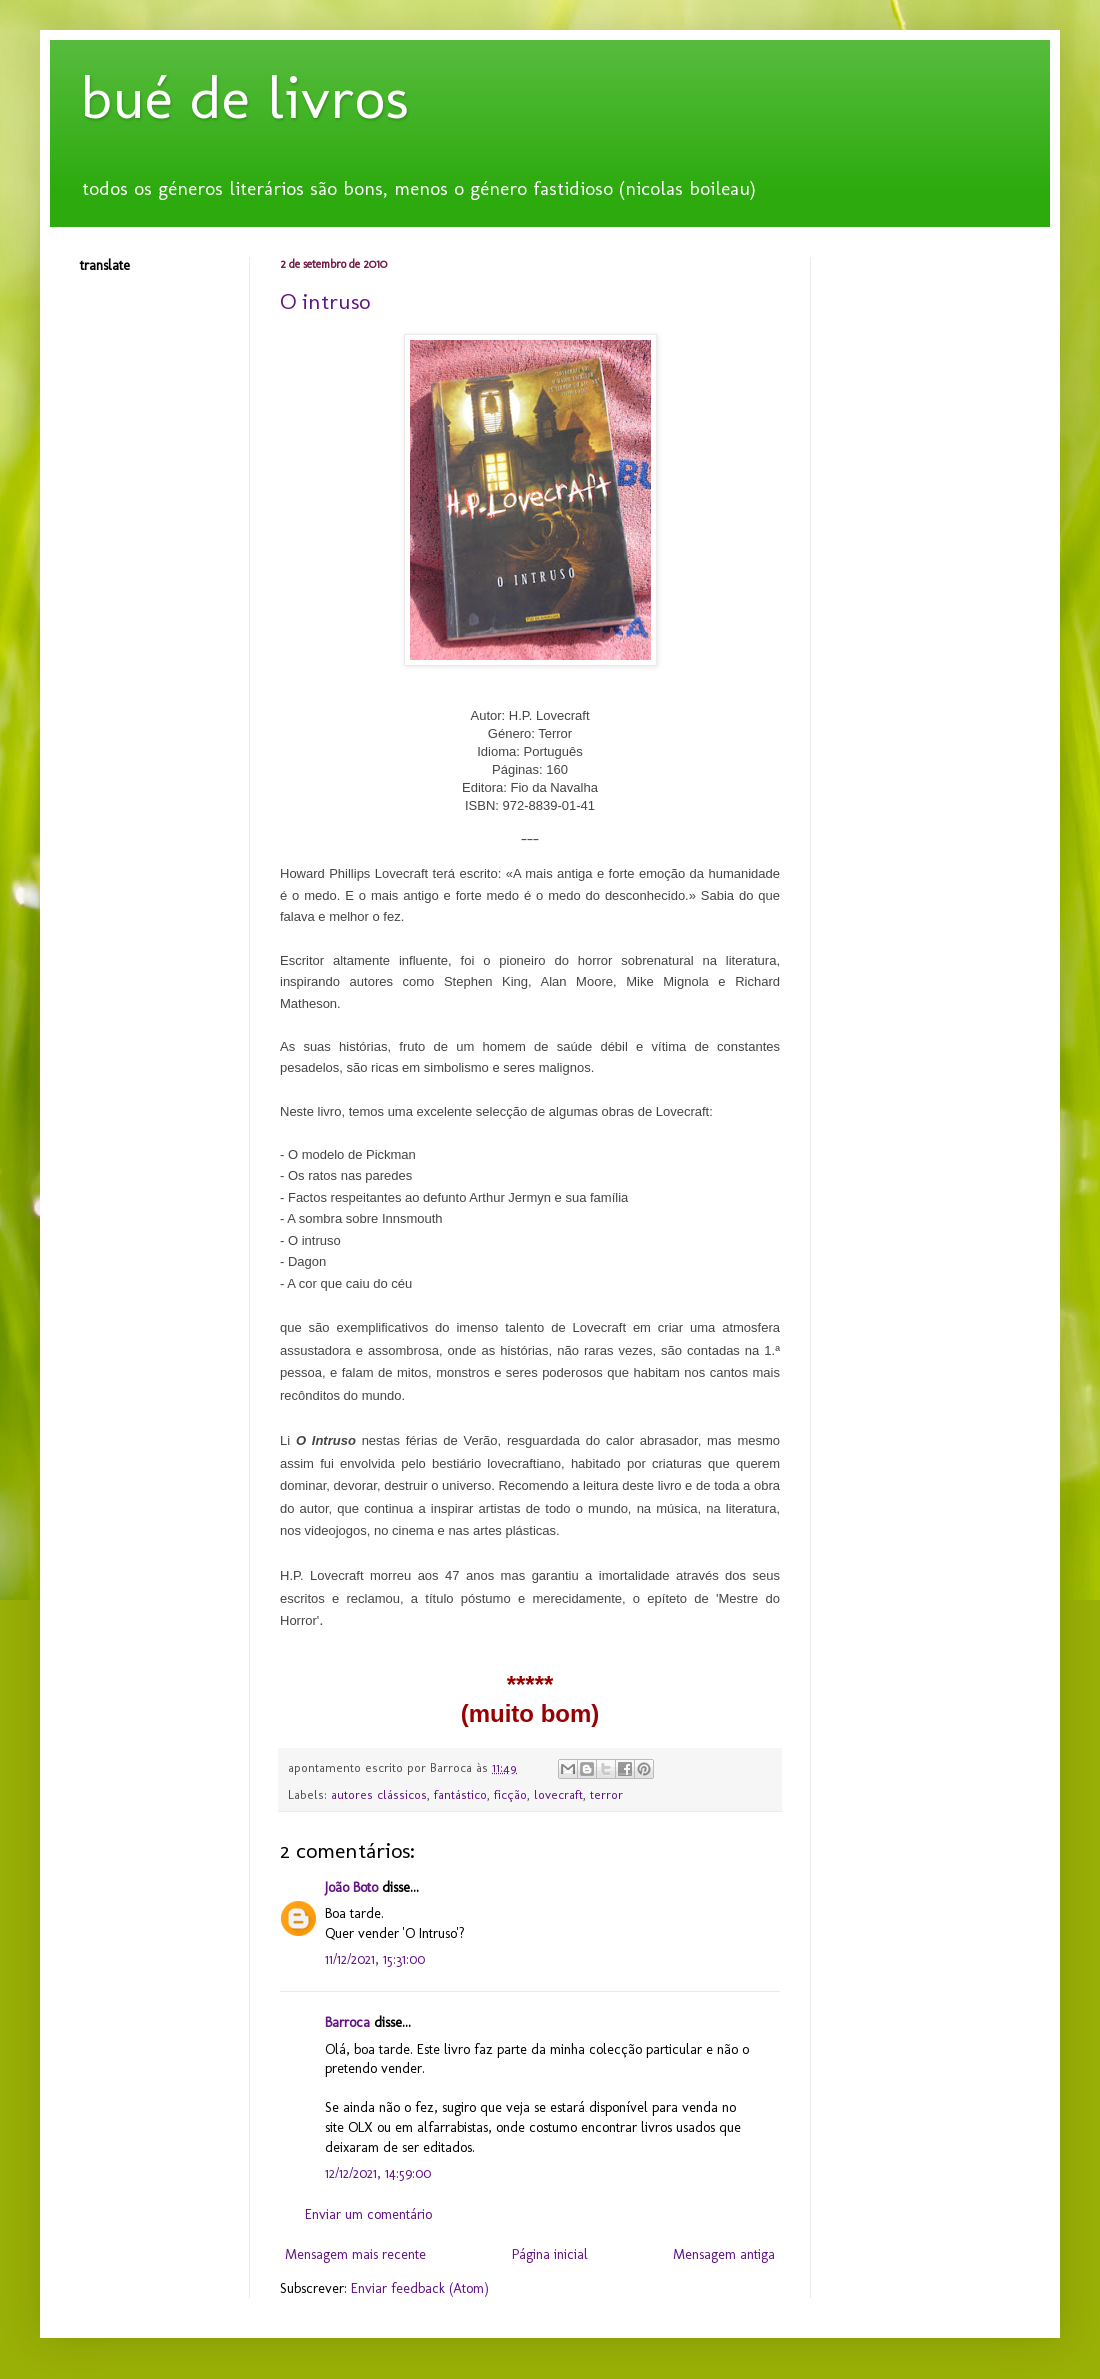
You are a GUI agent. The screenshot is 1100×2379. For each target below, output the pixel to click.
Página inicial (550, 2254)
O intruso (325, 301)
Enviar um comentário (368, 2214)
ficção (510, 1794)
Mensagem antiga (724, 2254)
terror (606, 1794)
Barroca (347, 2022)
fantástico (460, 1794)
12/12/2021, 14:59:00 (378, 2173)
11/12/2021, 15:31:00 (375, 1959)
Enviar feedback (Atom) (420, 2288)
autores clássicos (379, 1794)
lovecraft (558, 1794)
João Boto (351, 1887)
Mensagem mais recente (355, 2254)
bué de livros (244, 97)
